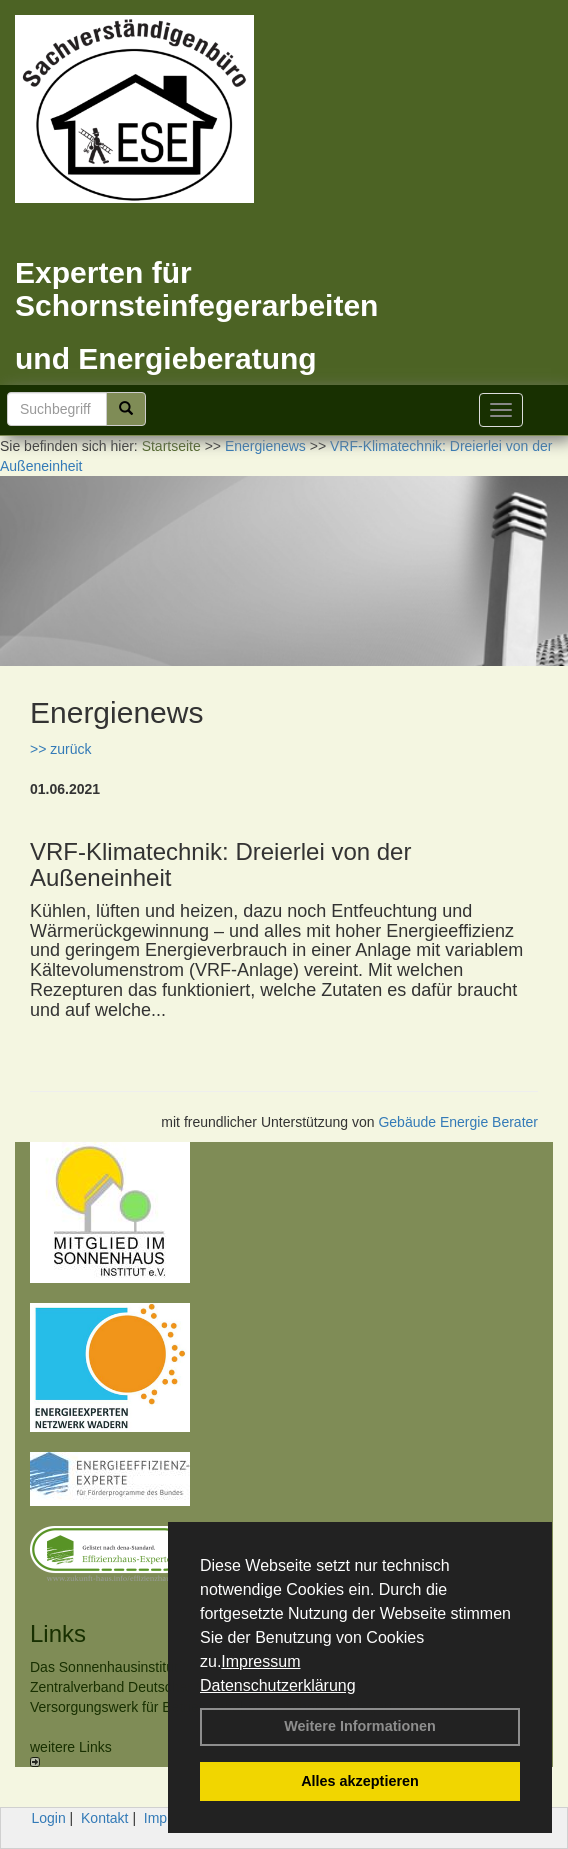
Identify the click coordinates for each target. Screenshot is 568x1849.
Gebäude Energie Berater (458, 1122)
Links (58, 1633)
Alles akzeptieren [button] (360, 1781)
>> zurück (60, 749)
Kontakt (104, 1818)
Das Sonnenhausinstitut (104, 1667)
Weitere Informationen (360, 1726)
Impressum (260, 1661)
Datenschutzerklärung (278, 1685)
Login (48, 1818)
